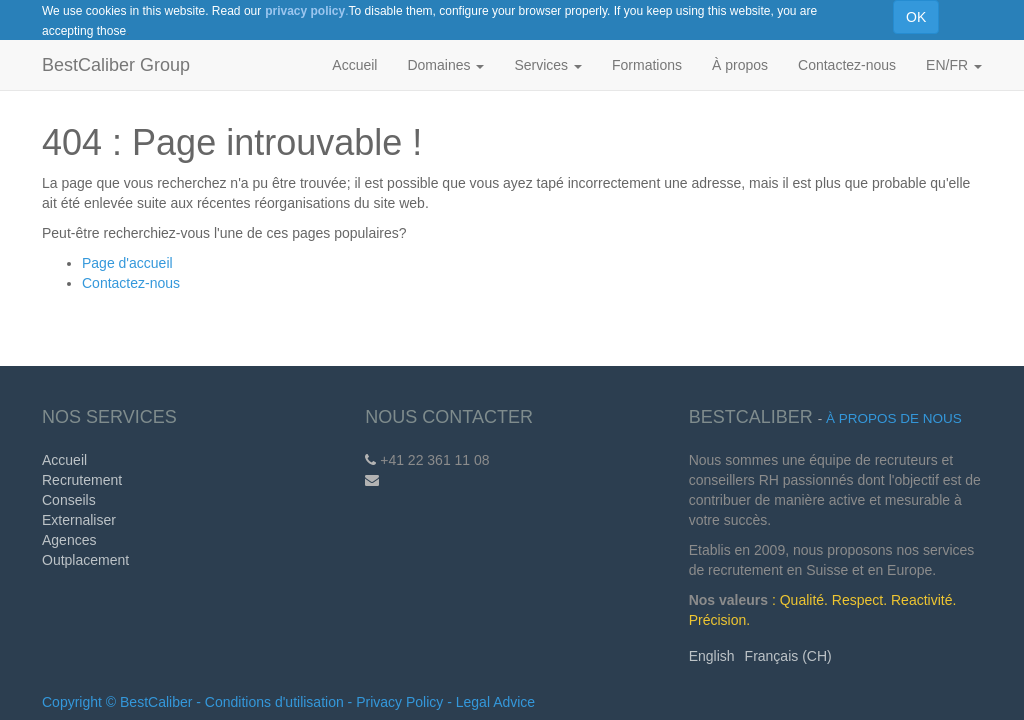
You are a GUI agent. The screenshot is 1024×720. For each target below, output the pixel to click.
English (712, 656)
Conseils (69, 500)
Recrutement (82, 480)
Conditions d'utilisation (274, 702)
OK (916, 17)
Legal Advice (495, 702)
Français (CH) (788, 656)
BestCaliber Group (116, 65)
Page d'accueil (127, 263)
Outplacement (85, 560)
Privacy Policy (399, 702)
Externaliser (79, 520)
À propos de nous (894, 418)
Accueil (64, 460)
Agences (69, 540)
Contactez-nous (131, 283)
